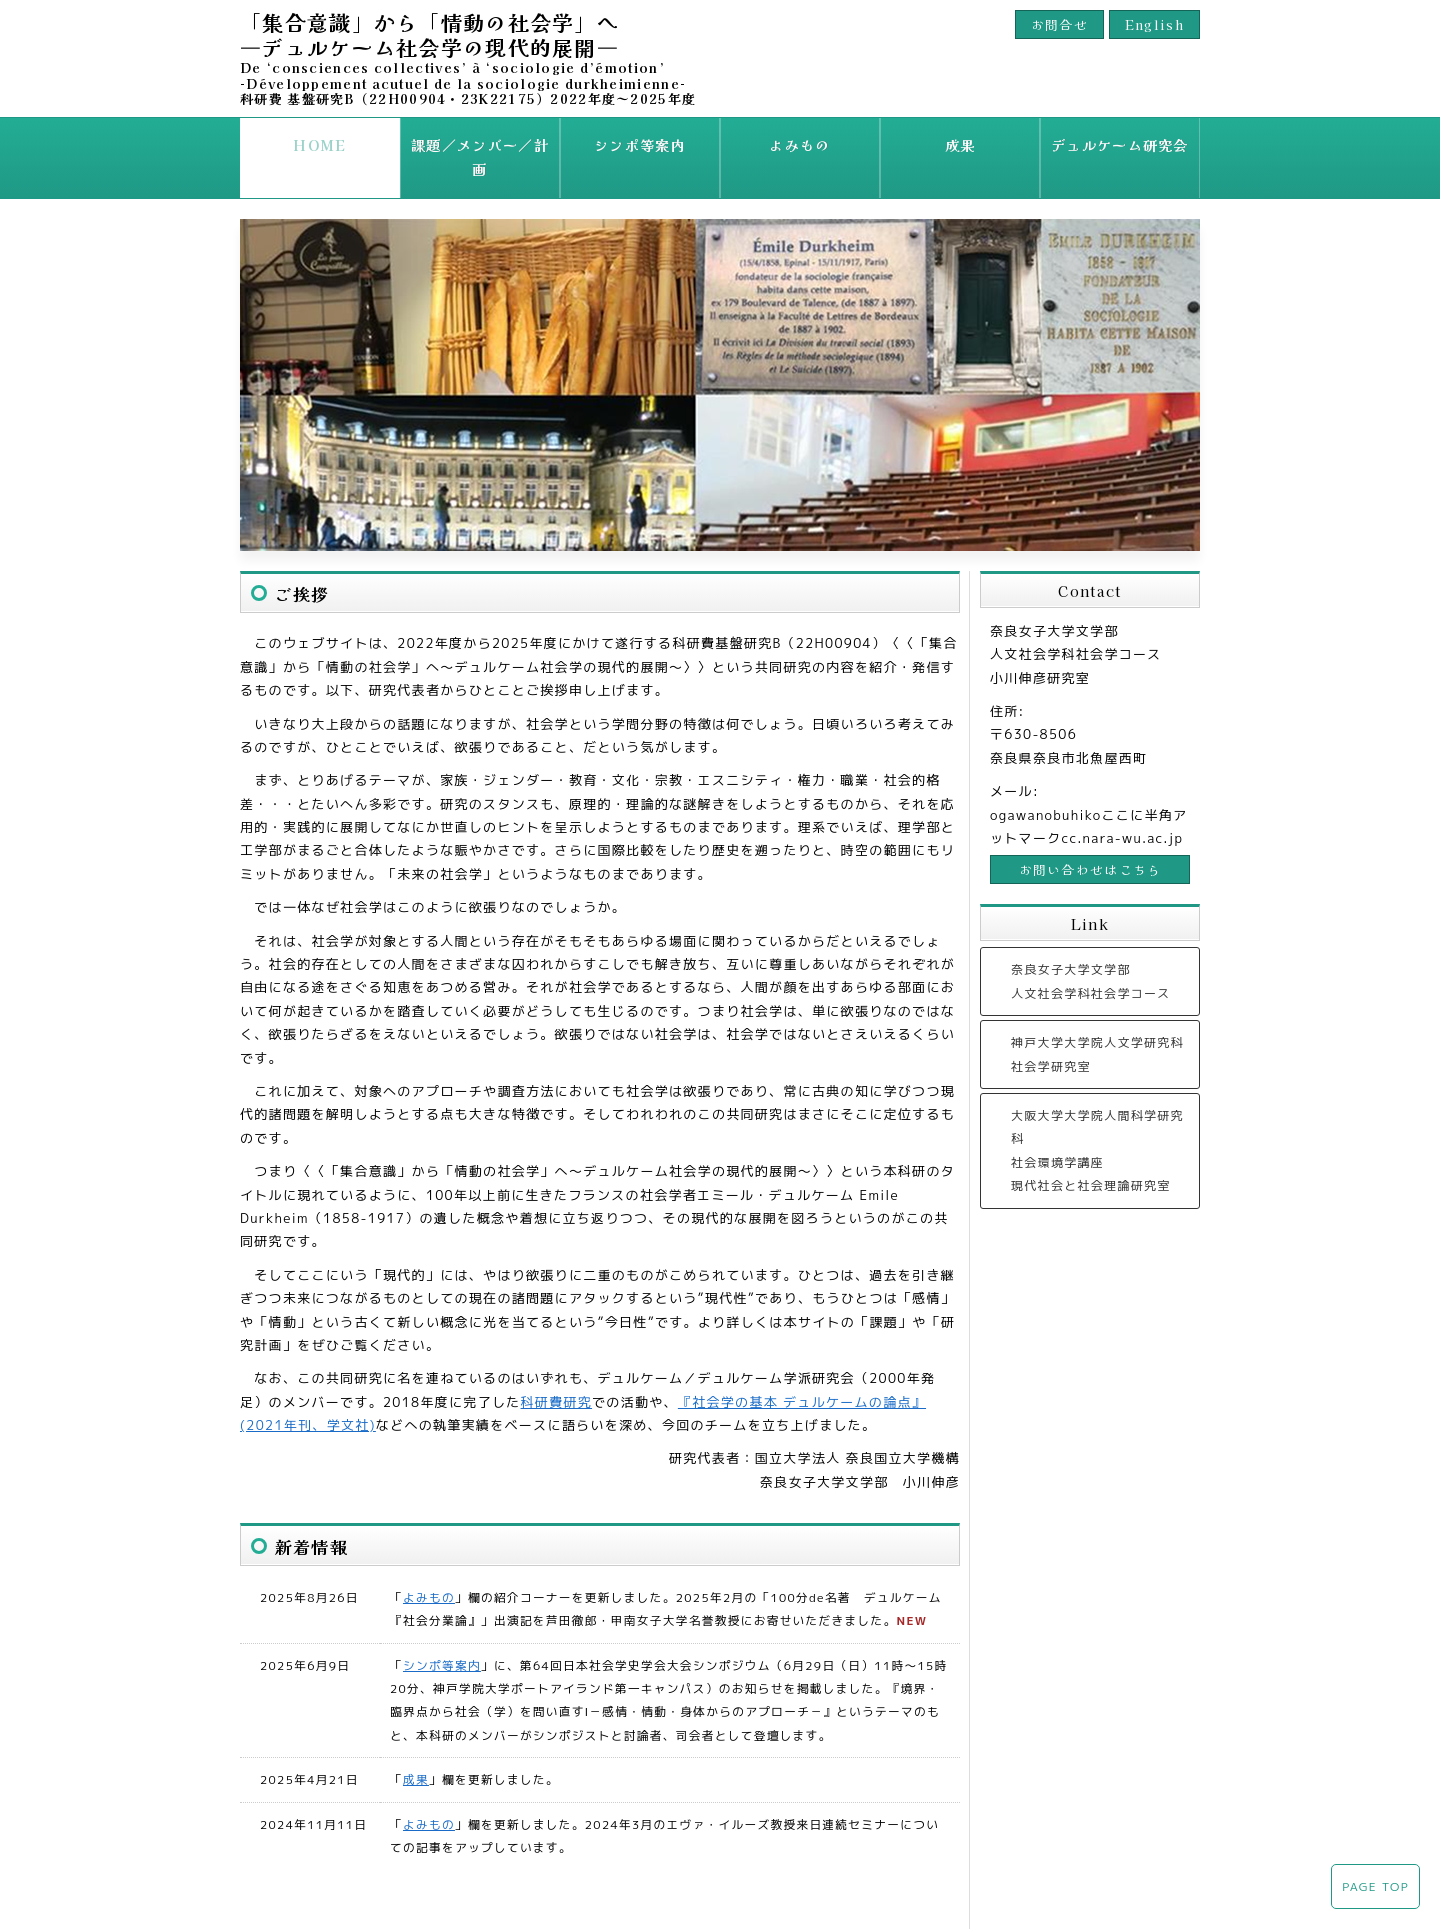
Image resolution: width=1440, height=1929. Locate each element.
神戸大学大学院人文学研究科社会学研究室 (1097, 1028)
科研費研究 (557, 1375)
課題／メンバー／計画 (479, 144)
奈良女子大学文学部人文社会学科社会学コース (1091, 955)
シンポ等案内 (640, 144)
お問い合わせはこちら (1090, 842)
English (1154, 24)
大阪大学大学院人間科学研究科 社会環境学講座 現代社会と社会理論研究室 (1097, 1123)
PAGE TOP (1375, 1886)
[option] (720, 358)
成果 (960, 144)
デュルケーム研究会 (1120, 144)
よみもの (799, 144)
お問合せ (1059, 24)
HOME (320, 144)
